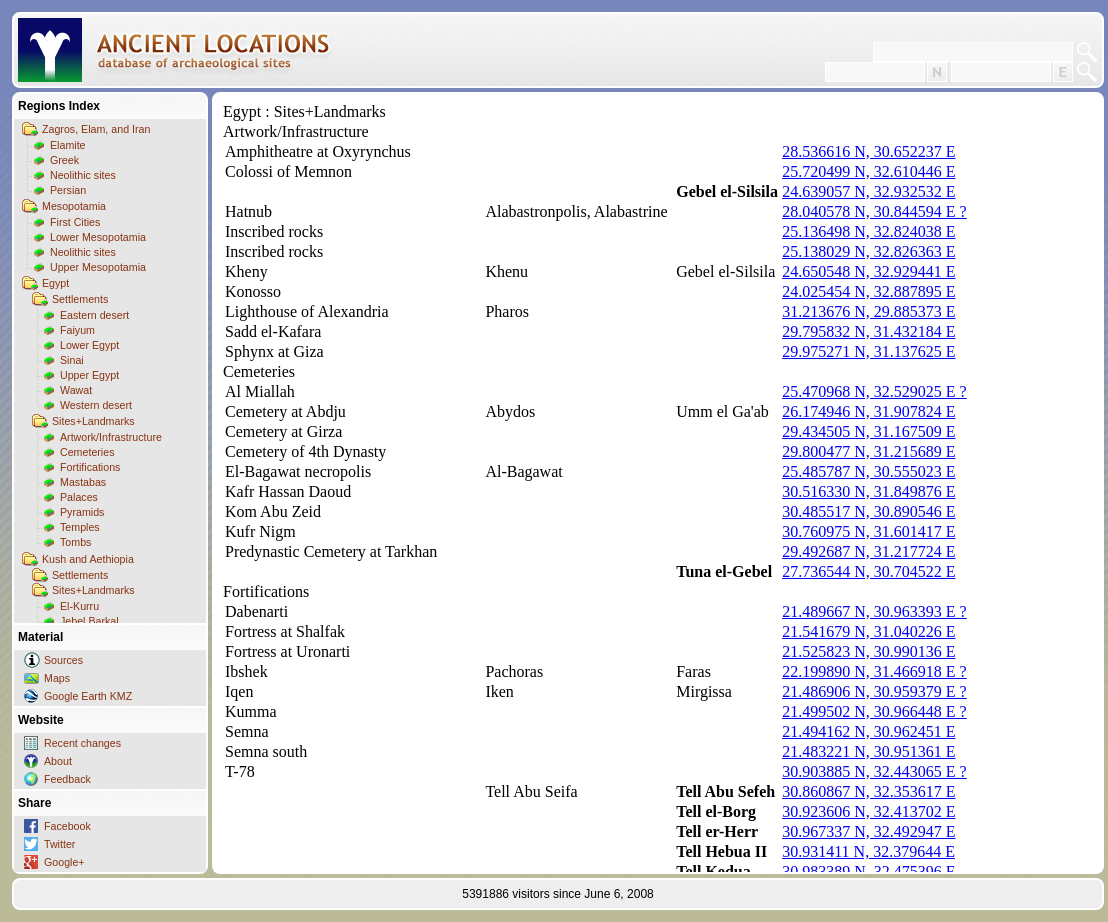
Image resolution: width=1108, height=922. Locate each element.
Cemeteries (87, 452)
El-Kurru (79, 606)
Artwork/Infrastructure (111, 437)
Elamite (68, 145)
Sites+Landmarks (93, 421)
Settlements (80, 299)
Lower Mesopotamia (98, 237)
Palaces (79, 497)
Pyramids (82, 512)
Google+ (64, 862)
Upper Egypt (89, 375)
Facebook (67, 826)
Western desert (96, 405)
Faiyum (77, 330)
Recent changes (82, 743)
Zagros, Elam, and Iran (96, 129)
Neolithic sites (83, 175)
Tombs (75, 542)
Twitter (59, 844)
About (58, 761)
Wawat (76, 390)
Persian (68, 190)
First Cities (75, 222)
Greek (64, 160)
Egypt (55, 283)
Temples (80, 527)
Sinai (72, 360)
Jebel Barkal (89, 621)
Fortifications (90, 467)
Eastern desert (94, 315)
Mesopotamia (74, 206)
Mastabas (83, 482)
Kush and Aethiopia (88, 559)
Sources (63, 660)
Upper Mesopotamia (98, 267)
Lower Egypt (89, 345)
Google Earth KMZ (88, 696)
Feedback (67, 779)
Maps (57, 678)
